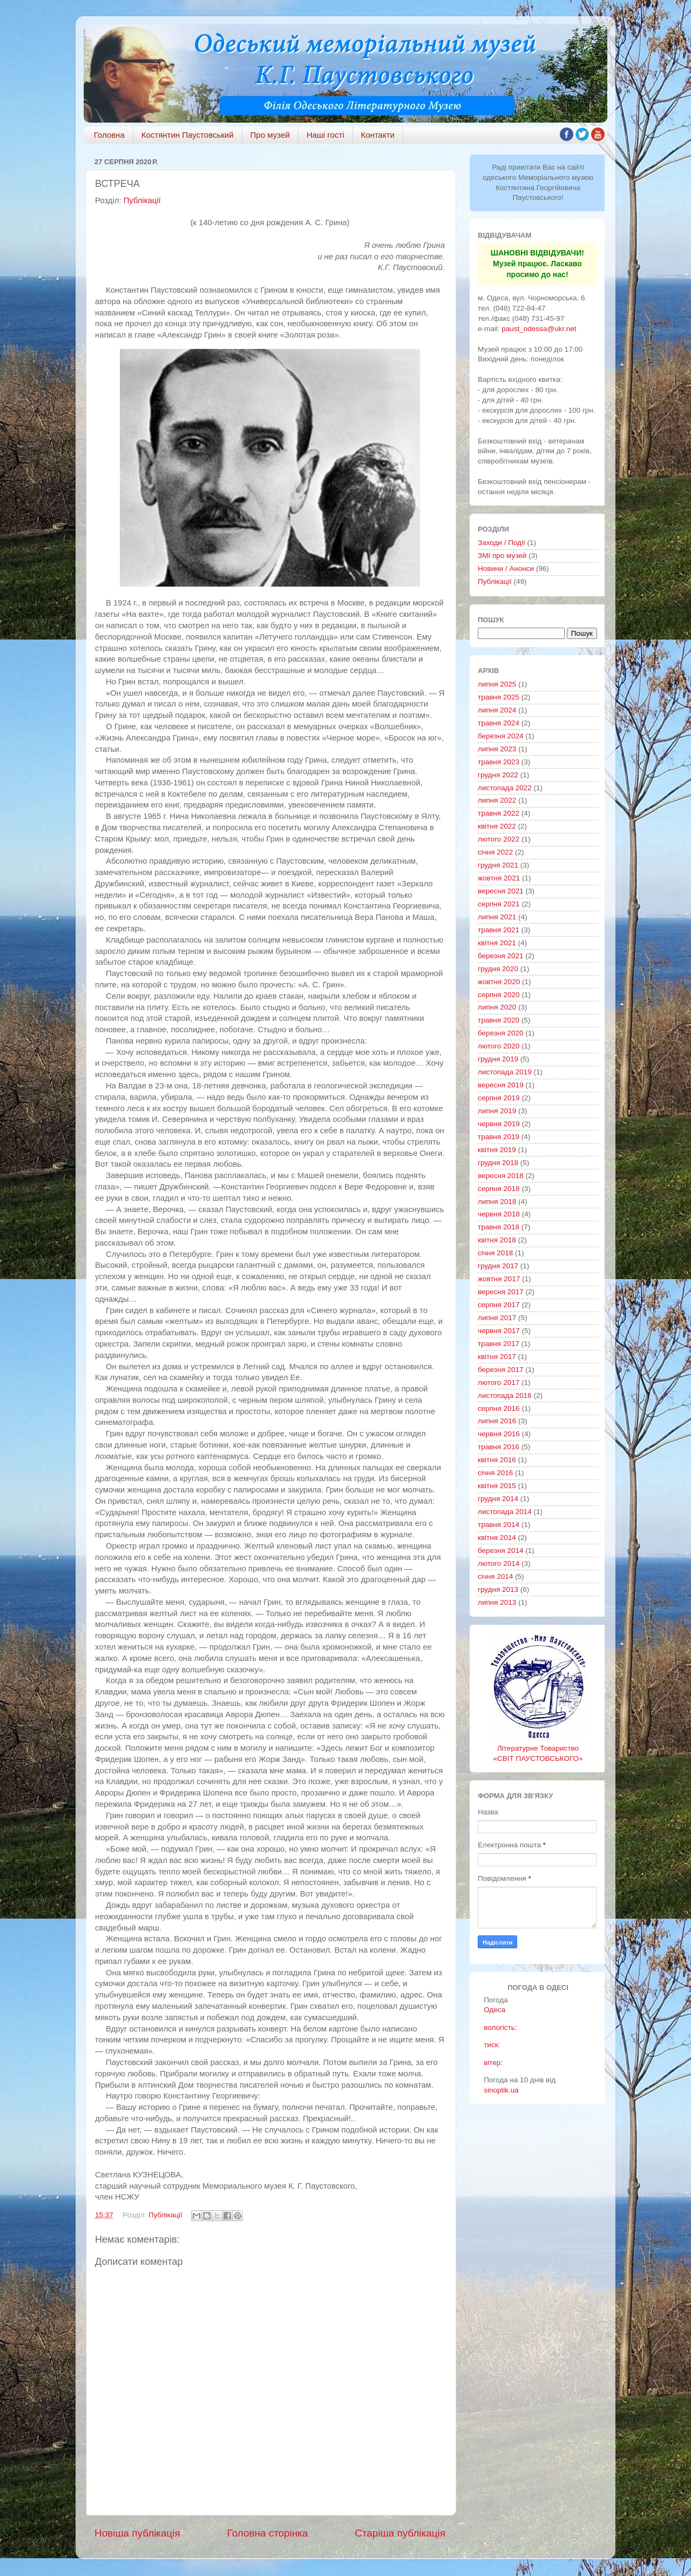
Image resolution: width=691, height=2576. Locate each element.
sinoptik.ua (501, 2090)
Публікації (142, 200)
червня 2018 (499, 1214)
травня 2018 (498, 1227)
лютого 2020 (498, 1046)
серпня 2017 (499, 1305)
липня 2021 (497, 917)
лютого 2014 (498, 1563)
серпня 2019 (499, 1098)
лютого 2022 (498, 839)
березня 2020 (501, 1033)
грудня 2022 (498, 775)
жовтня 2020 (499, 982)
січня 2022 (495, 852)
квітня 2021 (497, 943)
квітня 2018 (497, 1240)
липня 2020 (497, 1007)
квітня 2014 (497, 1538)
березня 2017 (501, 1370)
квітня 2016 (497, 1460)
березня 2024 (501, 736)
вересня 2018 (501, 1176)
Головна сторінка (267, 2533)
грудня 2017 (498, 1266)
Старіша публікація (400, 2533)
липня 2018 (497, 1202)
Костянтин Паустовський (187, 134)
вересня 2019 (501, 1085)
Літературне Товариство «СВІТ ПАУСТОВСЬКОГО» (538, 1748)
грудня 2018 (498, 1163)
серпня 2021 (499, 904)
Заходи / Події (501, 543)
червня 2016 (499, 1434)
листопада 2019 (505, 1072)
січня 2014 (495, 1576)
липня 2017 (497, 1318)
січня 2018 (495, 1253)
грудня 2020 (498, 969)
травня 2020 (498, 1020)
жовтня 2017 (499, 1279)
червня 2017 (499, 1331)
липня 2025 (497, 684)
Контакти (378, 134)
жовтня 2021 (499, 878)
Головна (109, 134)
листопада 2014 (505, 1512)
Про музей (270, 134)
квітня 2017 (497, 1357)
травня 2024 (498, 723)
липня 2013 (497, 1602)
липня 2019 (497, 1111)
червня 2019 (499, 1124)
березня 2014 (501, 1550)
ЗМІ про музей (502, 555)
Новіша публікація (137, 2533)
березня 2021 (501, 956)
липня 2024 (497, 710)
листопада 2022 (505, 788)
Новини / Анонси (506, 568)
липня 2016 (497, 1421)
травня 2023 (498, 762)
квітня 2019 (497, 1150)
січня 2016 (495, 1473)
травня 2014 (498, 1525)
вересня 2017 (501, 1292)
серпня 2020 (499, 995)
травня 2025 (498, 697)
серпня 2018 (499, 1189)
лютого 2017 (498, 1382)
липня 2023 (497, 749)
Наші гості (325, 134)
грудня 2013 (498, 1589)
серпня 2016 (499, 1408)
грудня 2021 (498, 865)
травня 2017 (498, 1344)
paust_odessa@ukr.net (539, 329)
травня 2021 (498, 930)
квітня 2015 (497, 1486)
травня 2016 (498, 1447)
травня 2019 (498, 1137)
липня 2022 (497, 800)
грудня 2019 (498, 1059)
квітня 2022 (497, 826)
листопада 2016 (505, 1395)
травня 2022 (498, 813)
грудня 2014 (498, 1499)
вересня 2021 (501, 891)
